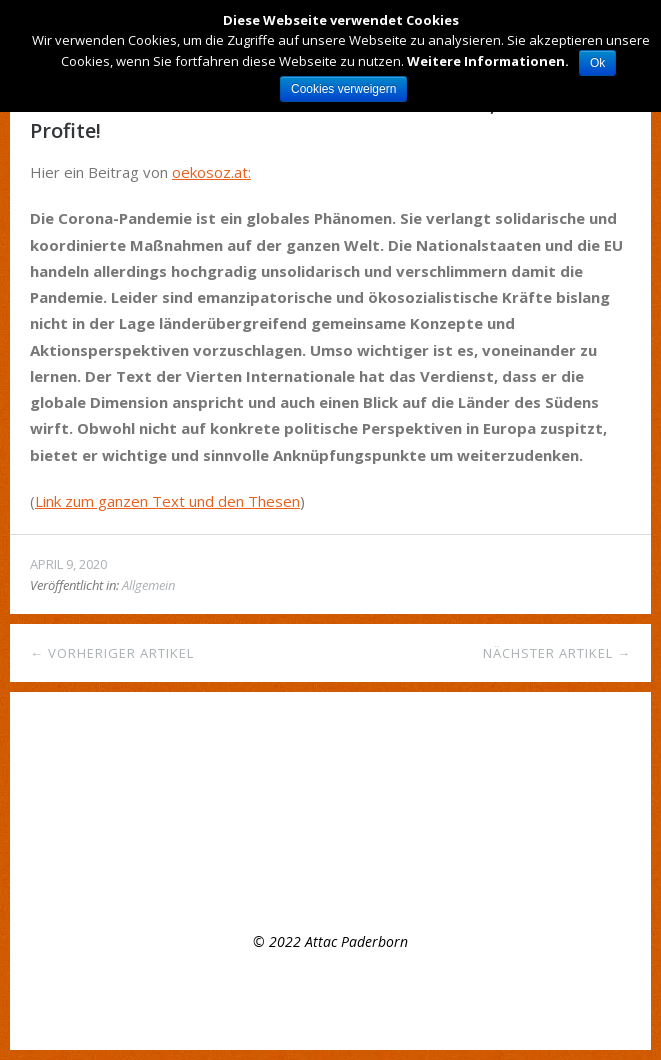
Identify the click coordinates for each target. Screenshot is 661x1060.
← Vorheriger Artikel (112, 653)
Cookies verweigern (343, 89)
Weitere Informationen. (488, 61)
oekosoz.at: (211, 172)
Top (331, 1000)
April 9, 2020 (68, 564)
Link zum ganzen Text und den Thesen (167, 501)
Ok (597, 63)
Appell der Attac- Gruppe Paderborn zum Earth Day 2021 (213, 841)
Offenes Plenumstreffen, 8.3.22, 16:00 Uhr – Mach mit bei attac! (235, 812)
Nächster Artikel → (557, 653)
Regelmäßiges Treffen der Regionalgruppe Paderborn (202, 783)
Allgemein (148, 585)
